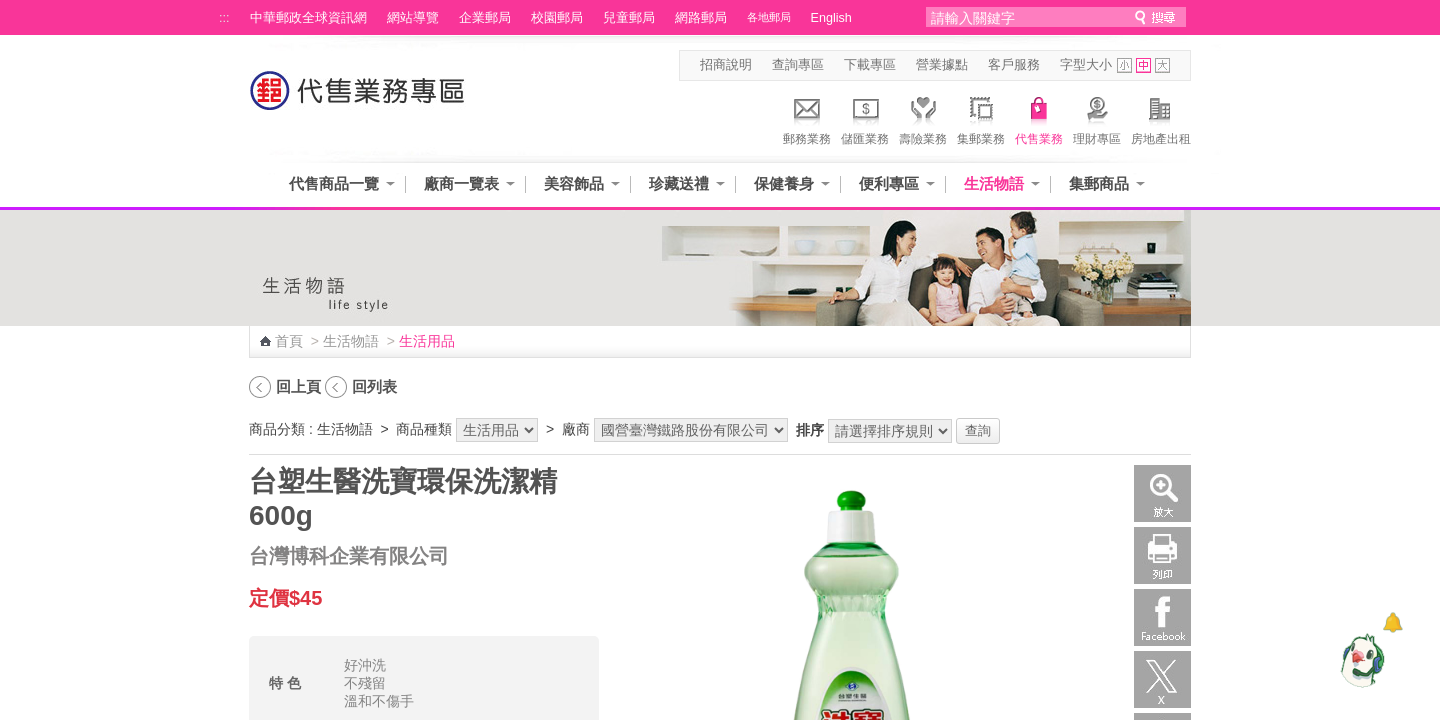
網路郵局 (701, 18)
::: (224, 18)
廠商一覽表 (461, 183)
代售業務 (1039, 118)
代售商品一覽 (334, 183)
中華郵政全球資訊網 (308, 18)
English (831, 18)
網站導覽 (413, 18)
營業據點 (942, 65)
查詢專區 (798, 65)
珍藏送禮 (679, 183)
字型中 (1143, 65)
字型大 (1162, 65)
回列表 (374, 386)
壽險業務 (923, 118)
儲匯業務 (865, 118)
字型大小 (1086, 65)
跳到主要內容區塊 (10, 10)
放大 (1162, 493)
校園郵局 (557, 18)
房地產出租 (1161, 118)
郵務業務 (807, 118)
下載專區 (870, 65)
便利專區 (889, 183)
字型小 (1124, 65)
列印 (1162, 555)
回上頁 (298, 386)
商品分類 (277, 429)
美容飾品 (574, 183)
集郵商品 (1099, 183)
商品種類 (424, 429)
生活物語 (994, 183)
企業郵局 (485, 18)
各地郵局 (769, 17)
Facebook (1162, 617)
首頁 (289, 341)
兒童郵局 (629, 18)
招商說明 (726, 65)
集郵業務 (981, 118)
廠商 (576, 429)
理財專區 (1097, 118)
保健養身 (784, 183)
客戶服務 (1014, 65)
